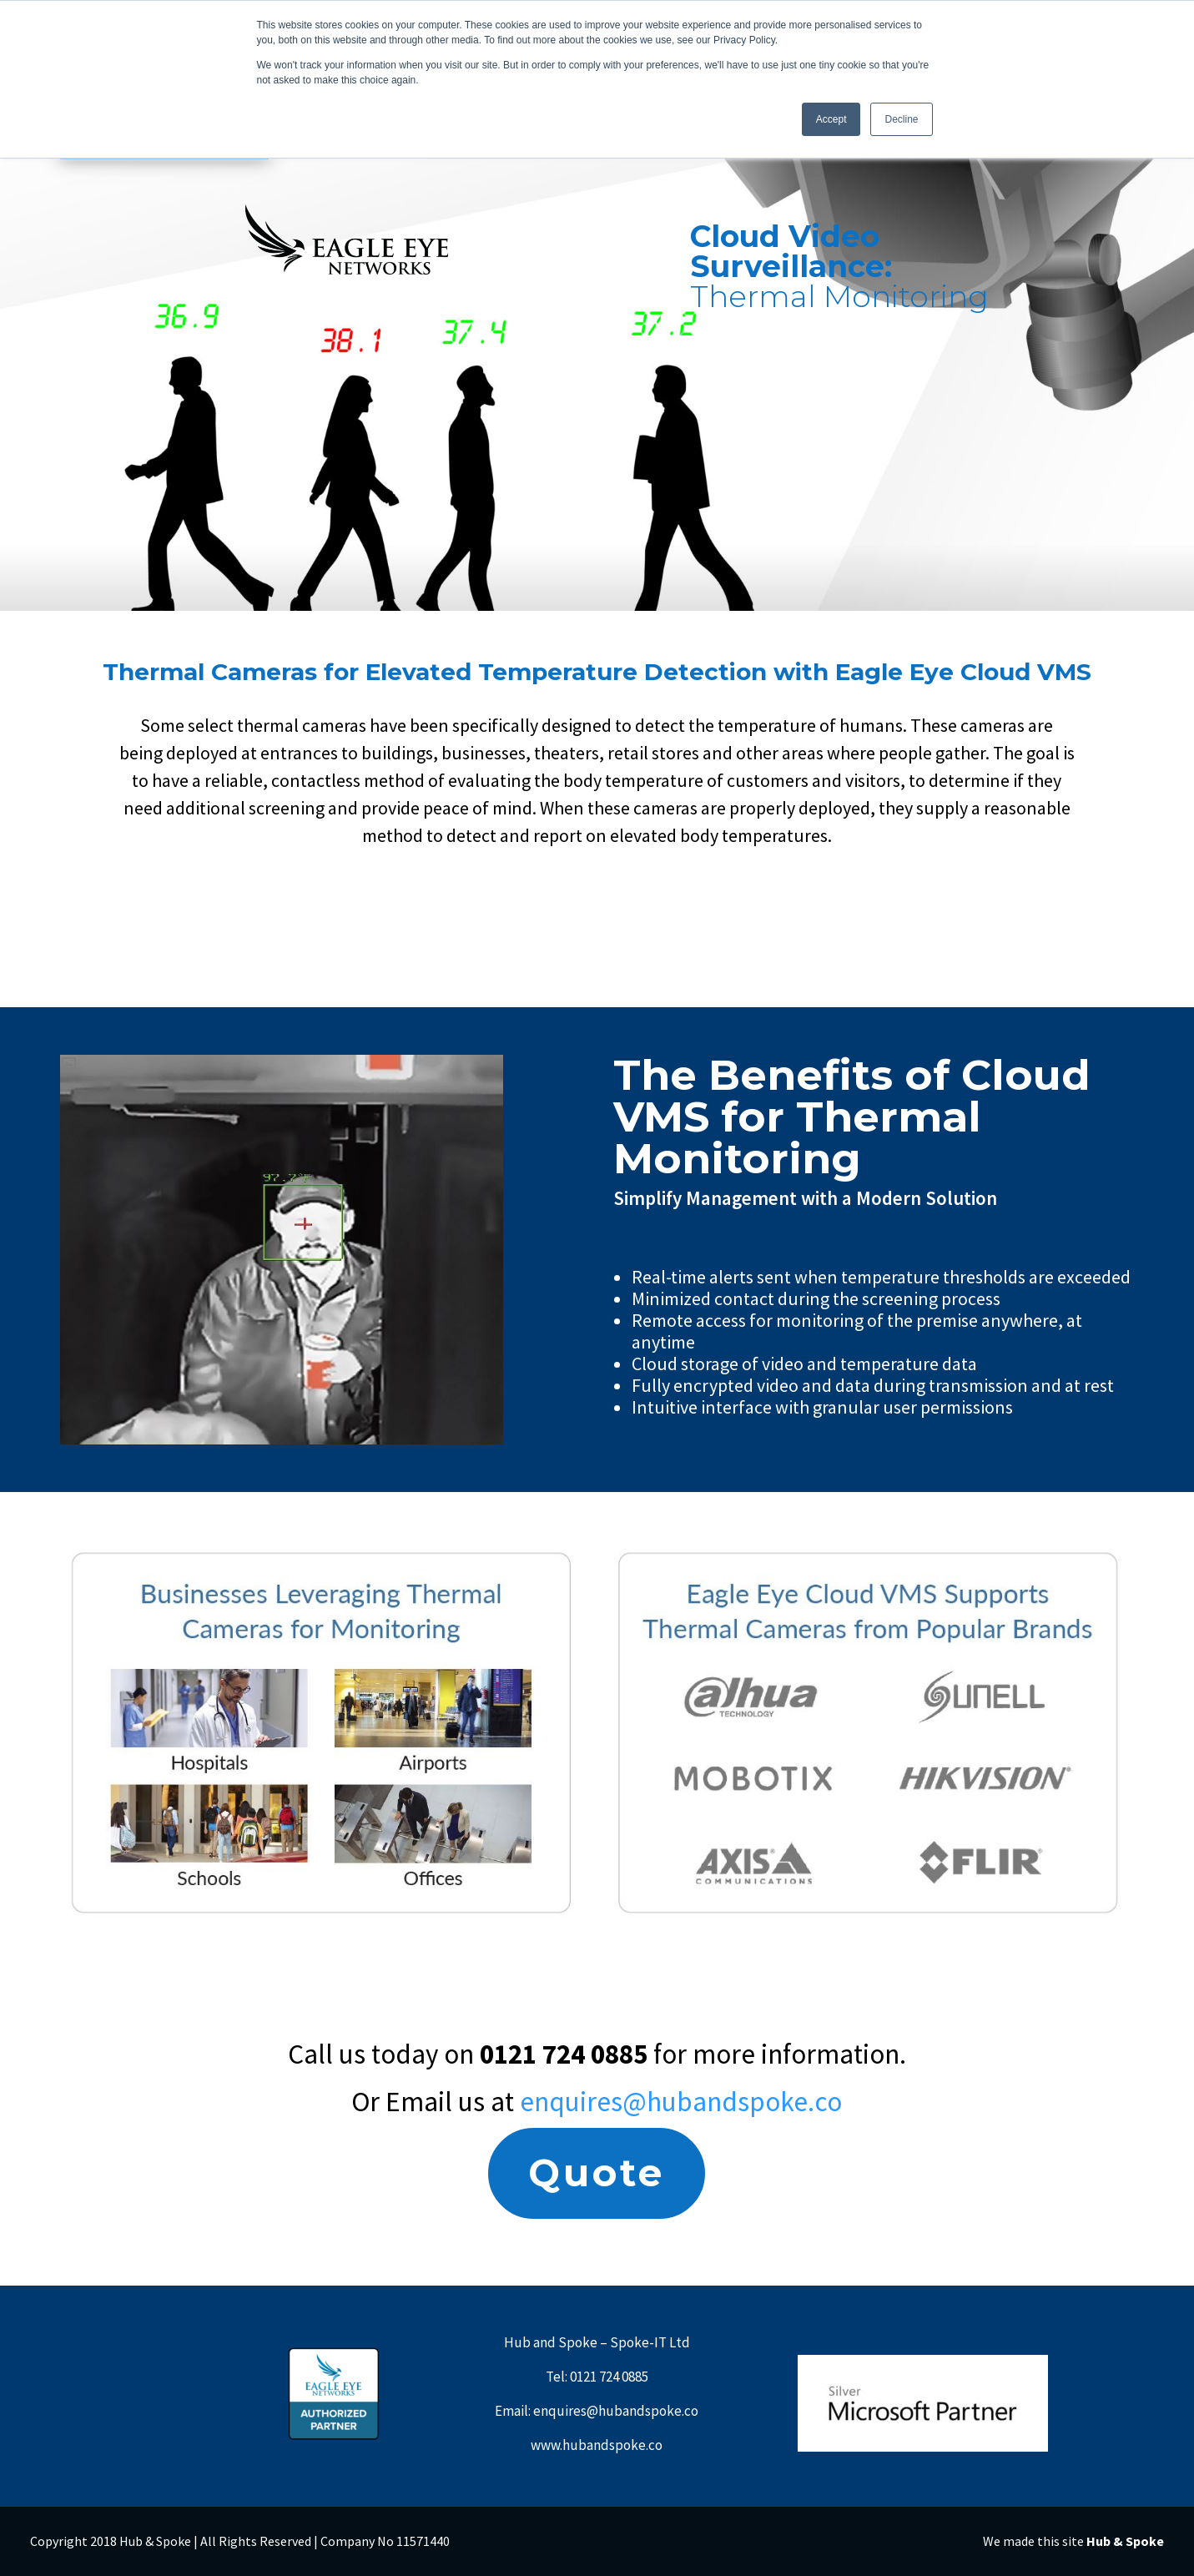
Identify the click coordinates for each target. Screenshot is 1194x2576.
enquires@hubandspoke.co (681, 2101)
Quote (596, 2172)
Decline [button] (901, 119)
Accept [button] (831, 119)
